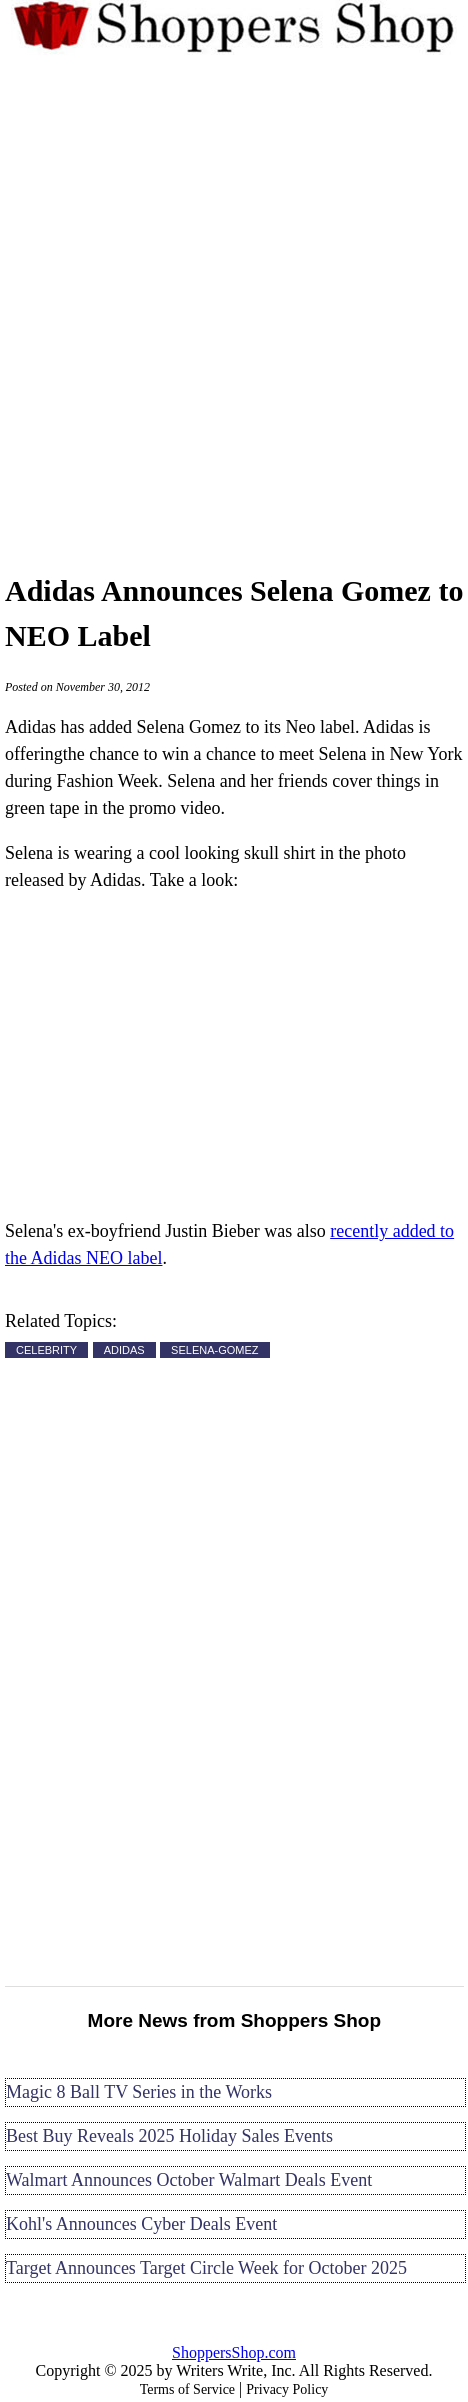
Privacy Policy (287, 2389)
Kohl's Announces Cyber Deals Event (141, 2224)
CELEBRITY (46, 1350)
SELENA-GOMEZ (214, 1350)
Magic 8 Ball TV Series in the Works (139, 2092)
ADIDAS (124, 1350)
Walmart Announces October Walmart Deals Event (189, 2180)
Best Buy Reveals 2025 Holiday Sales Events (169, 2136)
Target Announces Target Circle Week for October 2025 (206, 2268)
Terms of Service (187, 2389)
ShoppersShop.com (234, 2352)
